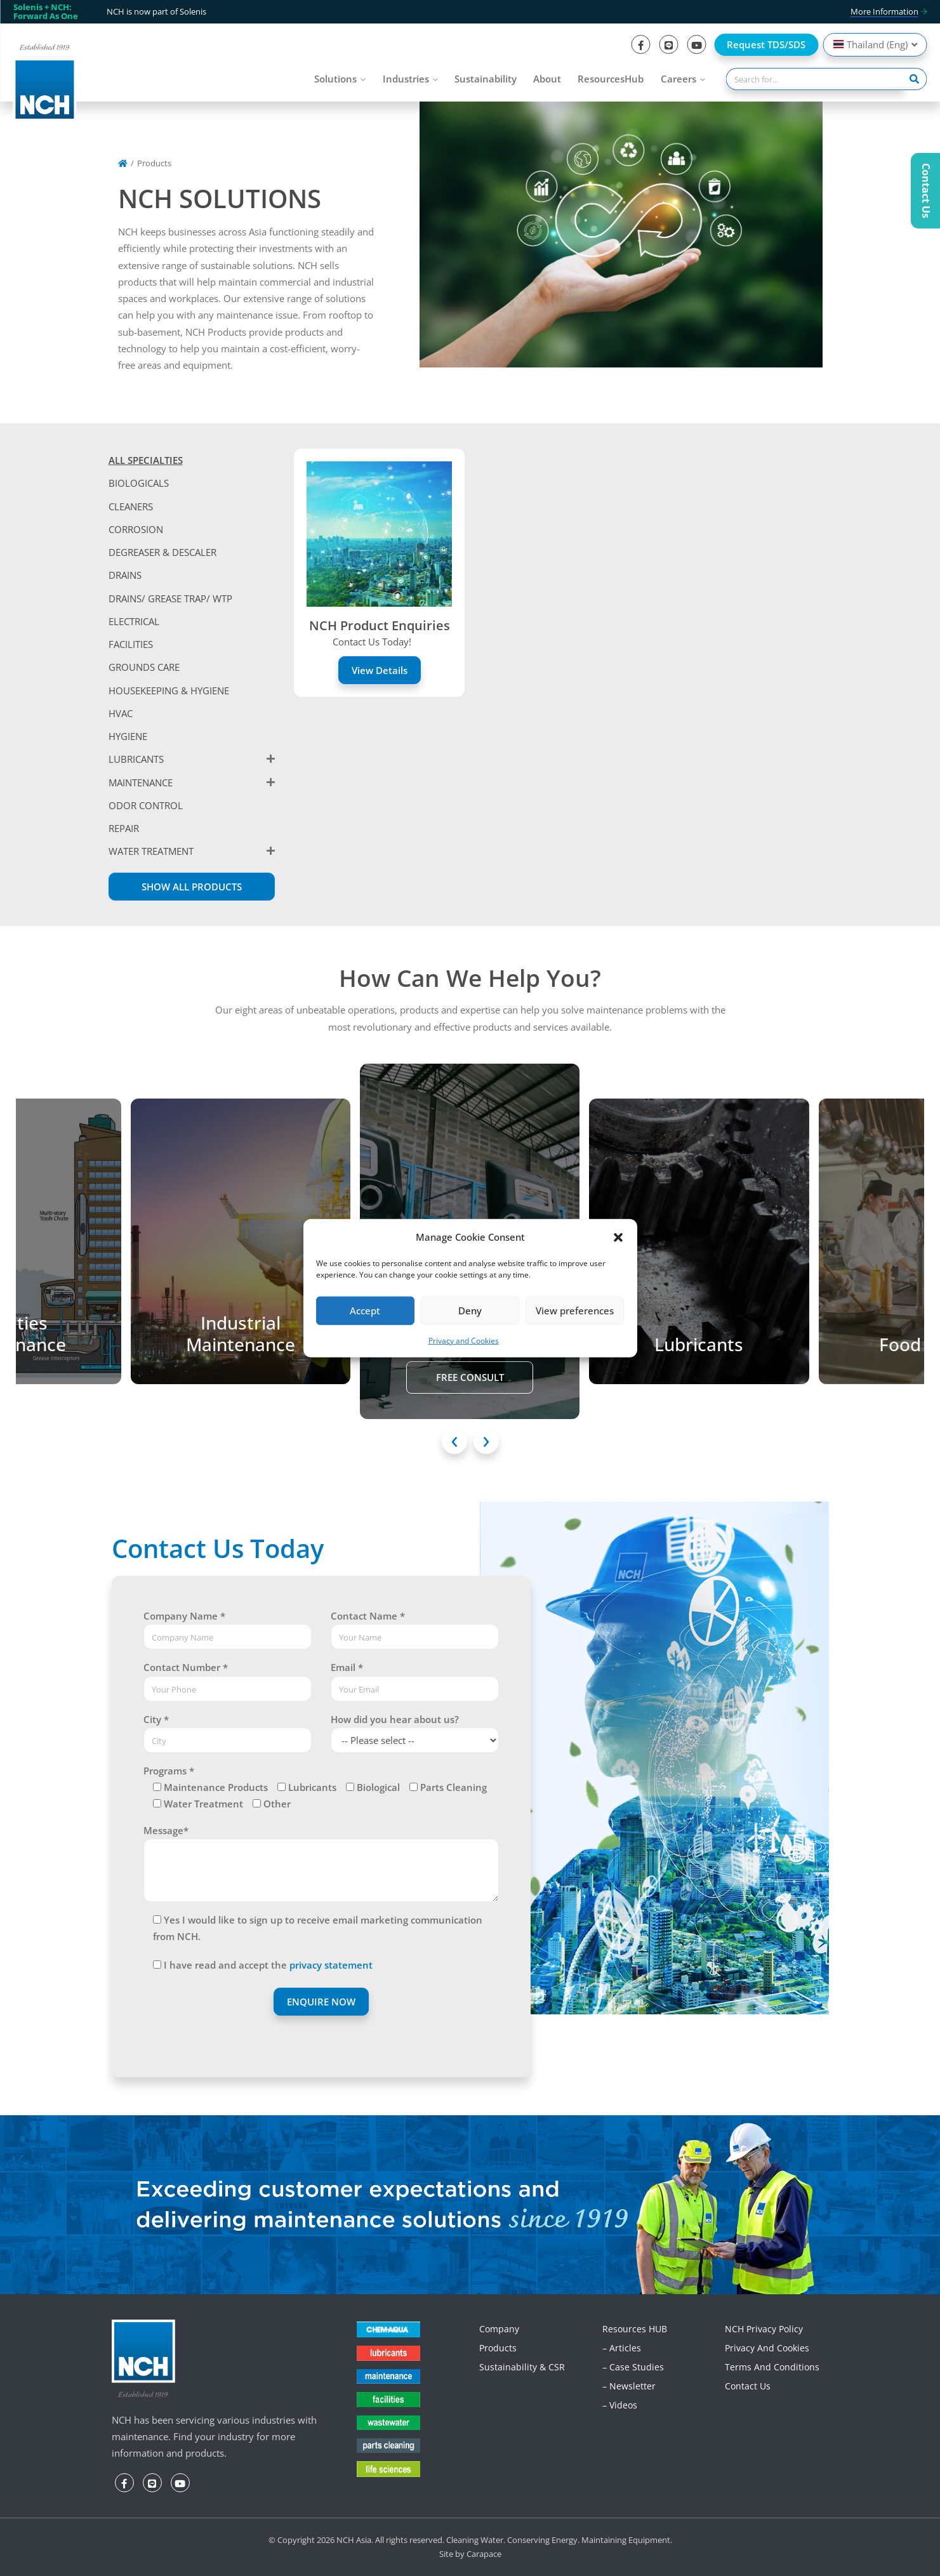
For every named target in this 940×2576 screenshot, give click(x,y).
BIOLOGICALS (139, 483)
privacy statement (331, 1964)
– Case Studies (633, 2367)
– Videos (619, 2405)
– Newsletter (629, 2386)
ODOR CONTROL (146, 805)
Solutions (335, 78)
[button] (618, 1236)
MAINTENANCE (141, 782)
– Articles (621, 2348)
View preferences (575, 1310)
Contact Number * (185, 1667)
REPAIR (124, 828)
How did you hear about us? (395, 1719)
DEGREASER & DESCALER (162, 552)
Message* (166, 1830)
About (547, 78)
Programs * (168, 1770)
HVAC (121, 713)
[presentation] (454, 1441)
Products (498, 2348)
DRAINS (125, 575)
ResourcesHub (611, 78)
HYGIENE (128, 736)
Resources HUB (634, 2329)
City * (156, 1719)
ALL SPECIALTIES (146, 460)
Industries (406, 78)
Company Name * (184, 1615)
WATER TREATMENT (151, 851)
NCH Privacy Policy (764, 2329)
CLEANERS (131, 506)
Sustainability (485, 78)
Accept (365, 1310)
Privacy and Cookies (463, 1340)
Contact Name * (368, 1615)
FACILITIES (131, 644)
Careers (678, 78)
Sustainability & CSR (522, 2367)
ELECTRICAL (134, 621)
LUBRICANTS (136, 759)
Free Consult (470, 1377)
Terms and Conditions (772, 2367)
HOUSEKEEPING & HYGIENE (169, 690)
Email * (347, 1667)
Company (499, 2329)
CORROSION (136, 529)
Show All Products (192, 886)
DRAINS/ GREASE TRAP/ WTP (170, 598)
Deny (470, 1310)
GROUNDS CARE (144, 667)
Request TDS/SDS (766, 44)
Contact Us (748, 2386)
